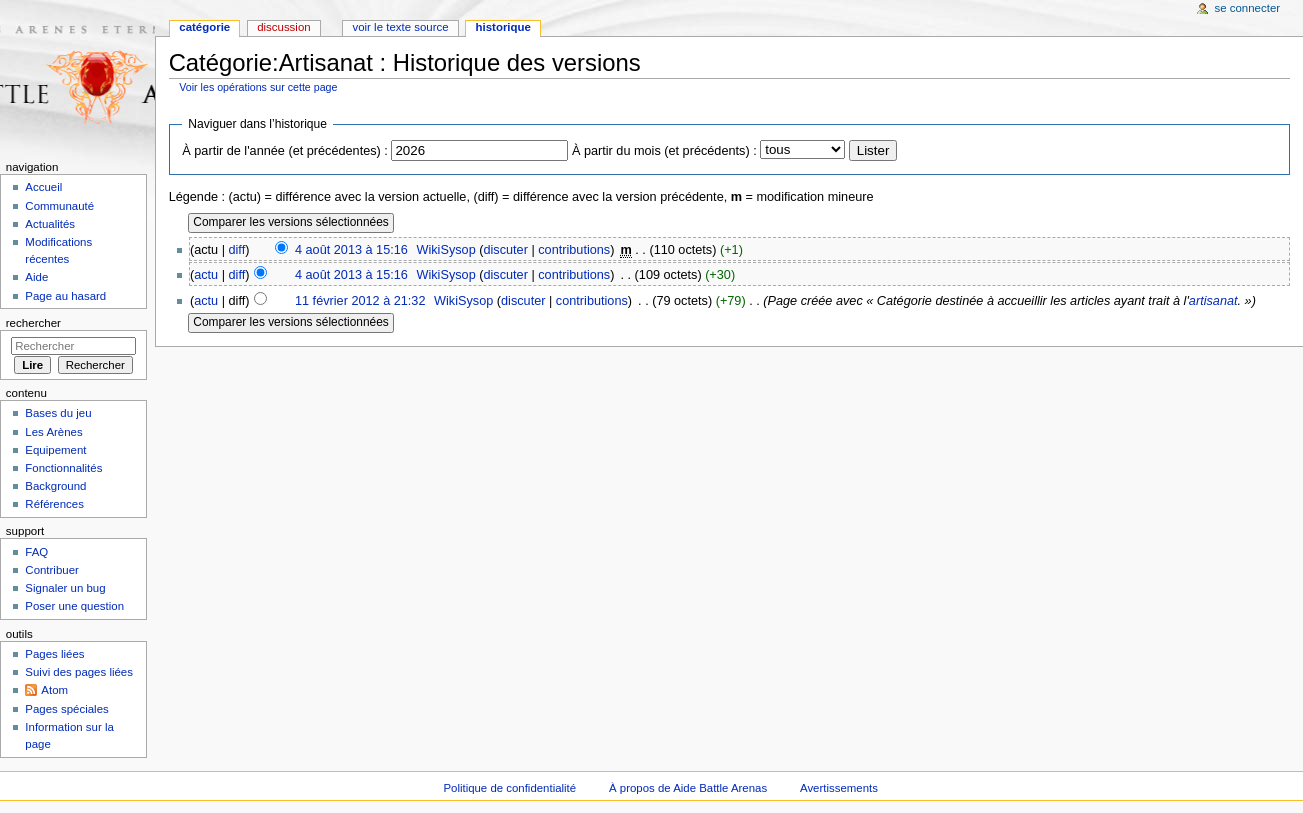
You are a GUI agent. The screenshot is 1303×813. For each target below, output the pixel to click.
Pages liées (54, 654)
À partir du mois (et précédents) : (664, 151)
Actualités (50, 224)
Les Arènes (53, 432)
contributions (574, 250)
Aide (36, 277)
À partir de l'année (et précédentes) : (285, 151)
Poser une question (74, 606)
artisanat (1213, 301)
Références (54, 504)
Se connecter (1248, 8)
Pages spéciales (66, 709)
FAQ (36, 552)
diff (237, 250)
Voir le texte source (400, 27)
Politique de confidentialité (509, 788)
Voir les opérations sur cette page (258, 87)
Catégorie (204, 27)
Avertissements (839, 788)
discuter (505, 250)
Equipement (55, 450)
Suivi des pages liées (79, 672)
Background (55, 486)
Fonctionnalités (63, 468)
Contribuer (51, 570)
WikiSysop (445, 250)
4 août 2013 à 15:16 (351, 250)
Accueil (43, 187)
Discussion (283, 27)
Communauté (59, 206)
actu (206, 275)
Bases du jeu (58, 413)
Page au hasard (65, 296)
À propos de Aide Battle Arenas (688, 788)
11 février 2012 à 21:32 (360, 301)
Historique (503, 27)
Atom (54, 690)
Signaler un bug (65, 588)
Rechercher (33, 323)
